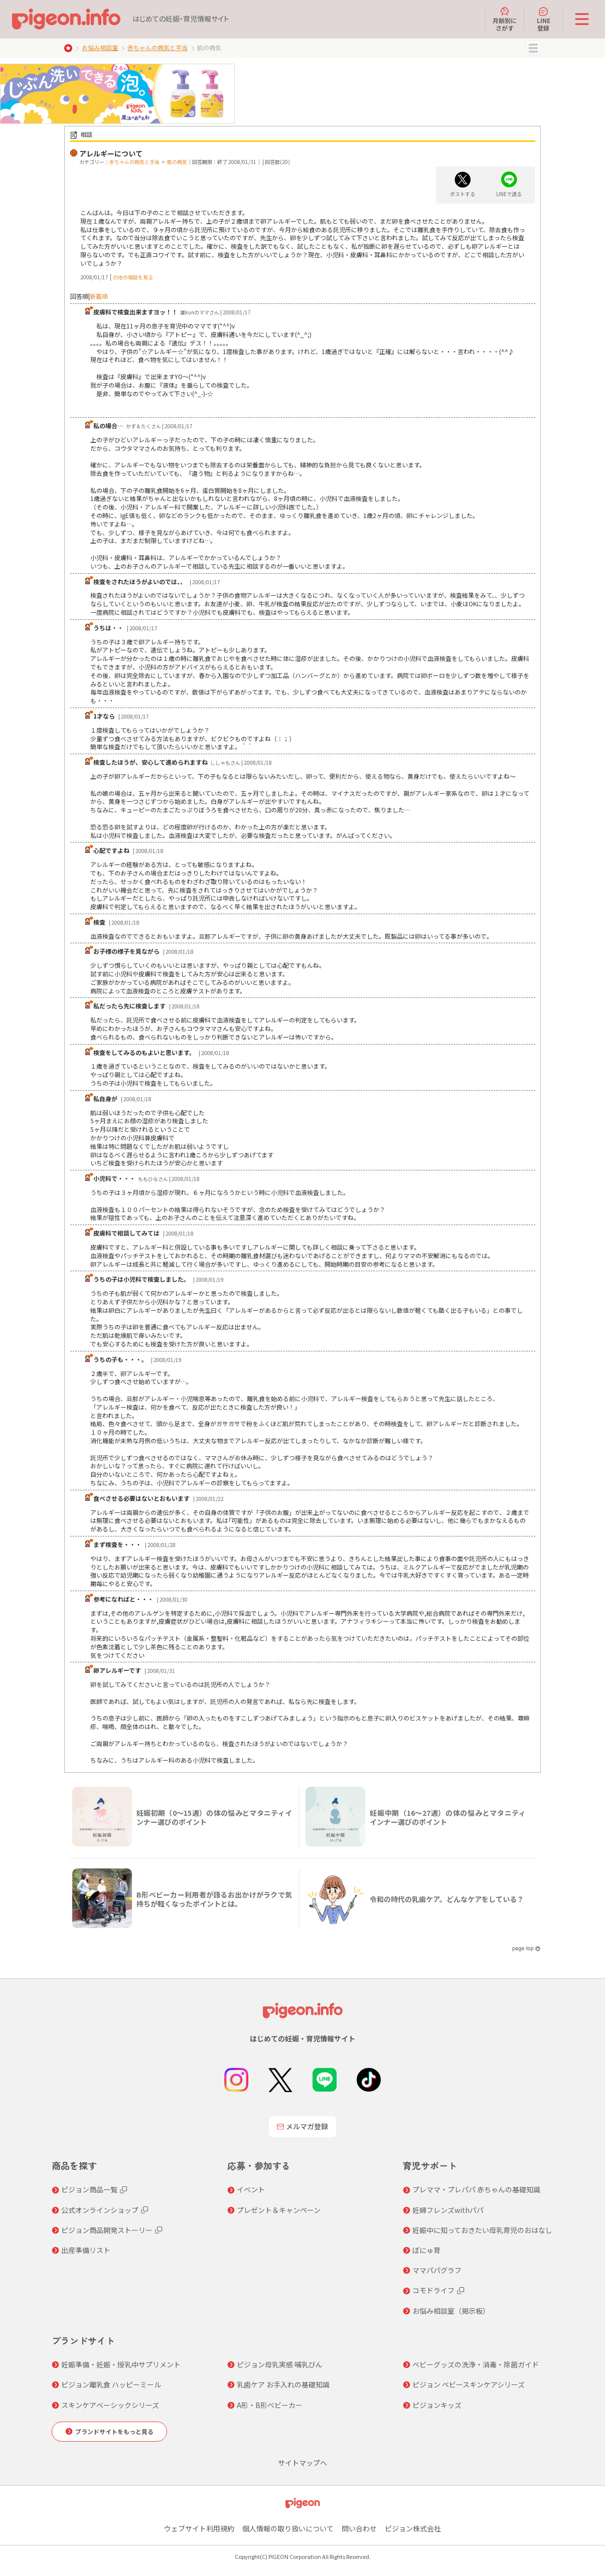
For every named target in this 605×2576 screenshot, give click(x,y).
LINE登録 (543, 19)
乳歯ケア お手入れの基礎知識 (283, 2384)
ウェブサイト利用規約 (199, 2528)
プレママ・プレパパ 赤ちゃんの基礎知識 (476, 2189)
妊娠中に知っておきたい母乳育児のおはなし (482, 2230)
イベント (251, 2189)
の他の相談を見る (133, 277)
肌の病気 (177, 161)
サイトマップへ (302, 2463)
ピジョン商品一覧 (89, 2189)
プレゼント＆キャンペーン (279, 2210)
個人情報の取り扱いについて (288, 2528)
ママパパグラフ (437, 2270)
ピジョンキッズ (437, 2405)
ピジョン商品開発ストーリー (107, 2230)
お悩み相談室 (100, 47)
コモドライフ (433, 2290)
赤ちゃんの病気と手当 (157, 47)
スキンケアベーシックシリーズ (110, 2405)
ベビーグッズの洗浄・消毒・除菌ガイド (475, 2364)
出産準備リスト (85, 2250)
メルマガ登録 (302, 2126)
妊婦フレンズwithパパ (448, 2210)
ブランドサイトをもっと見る (114, 2431)
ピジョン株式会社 (413, 2528)
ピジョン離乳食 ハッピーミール (111, 2384)
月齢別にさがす (505, 19)
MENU (533, 48)
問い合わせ (359, 2528)
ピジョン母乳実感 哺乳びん (280, 2364)
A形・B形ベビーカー (269, 2405)
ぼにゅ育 (426, 2250)
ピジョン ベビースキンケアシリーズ (468, 2384)
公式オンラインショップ (99, 2210)
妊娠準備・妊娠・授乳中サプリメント (121, 2364)
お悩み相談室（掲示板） (451, 2311)
